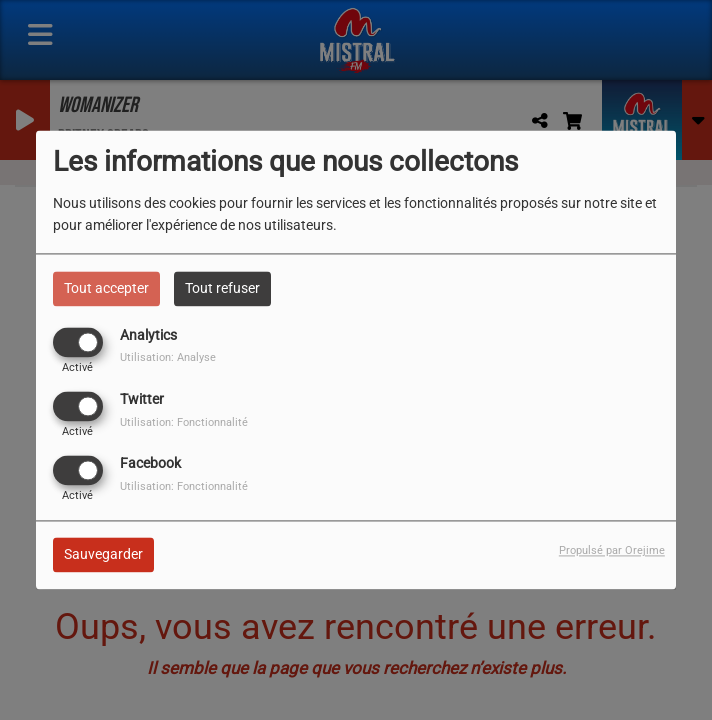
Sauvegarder (103, 555)
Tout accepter (106, 288)
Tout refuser (222, 288)
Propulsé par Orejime (612, 551)
